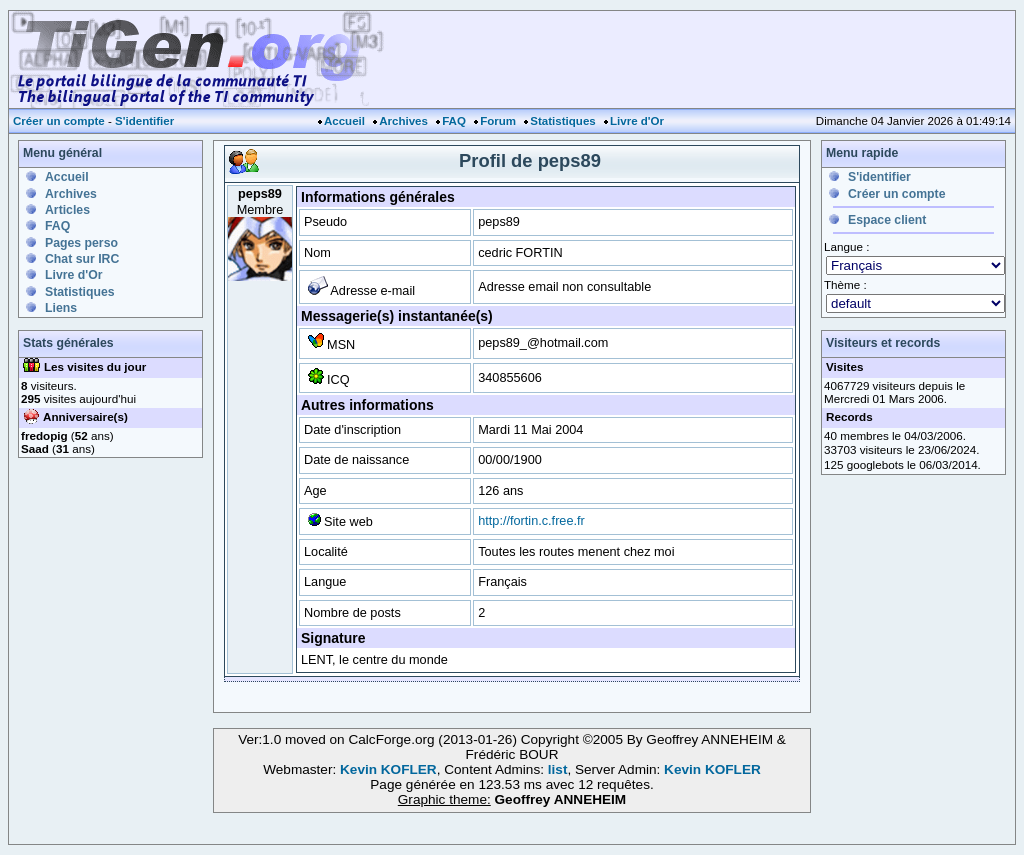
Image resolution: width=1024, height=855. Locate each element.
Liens (61, 308)
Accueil (344, 121)
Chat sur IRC (82, 259)
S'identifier (144, 121)
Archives (403, 121)
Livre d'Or (637, 121)
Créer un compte (59, 121)
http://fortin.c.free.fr (531, 520)
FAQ (454, 121)
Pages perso (81, 243)
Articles (67, 210)
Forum (498, 121)
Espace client (887, 220)
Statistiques (562, 121)
